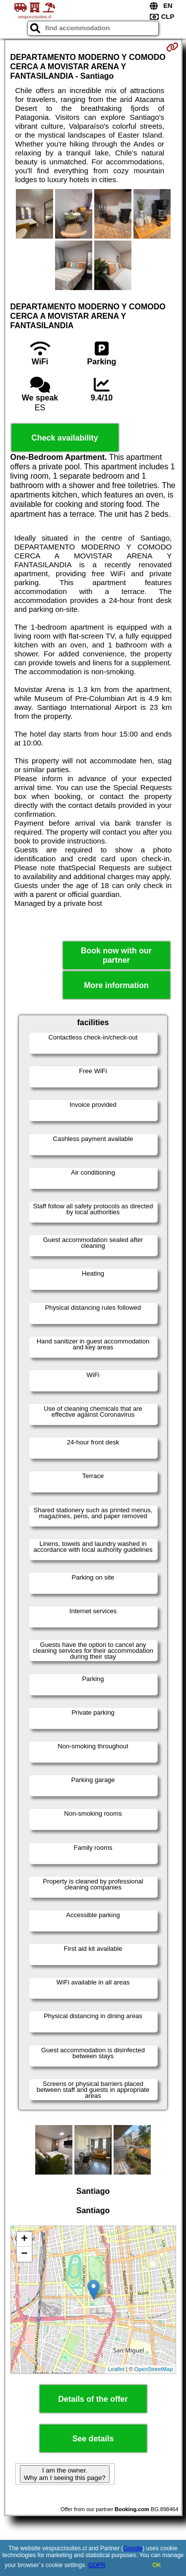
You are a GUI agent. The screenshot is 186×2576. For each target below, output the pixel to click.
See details (93, 2438)
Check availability (64, 438)
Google (133, 2548)
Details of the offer (92, 2399)
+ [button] (24, 2239)
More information (116, 985)
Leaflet (116, 2369)
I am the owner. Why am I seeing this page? (64, 2474)
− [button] (24, 2254)
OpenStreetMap (153, 2369)
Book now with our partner (116, 955)
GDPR (97, 2565)
